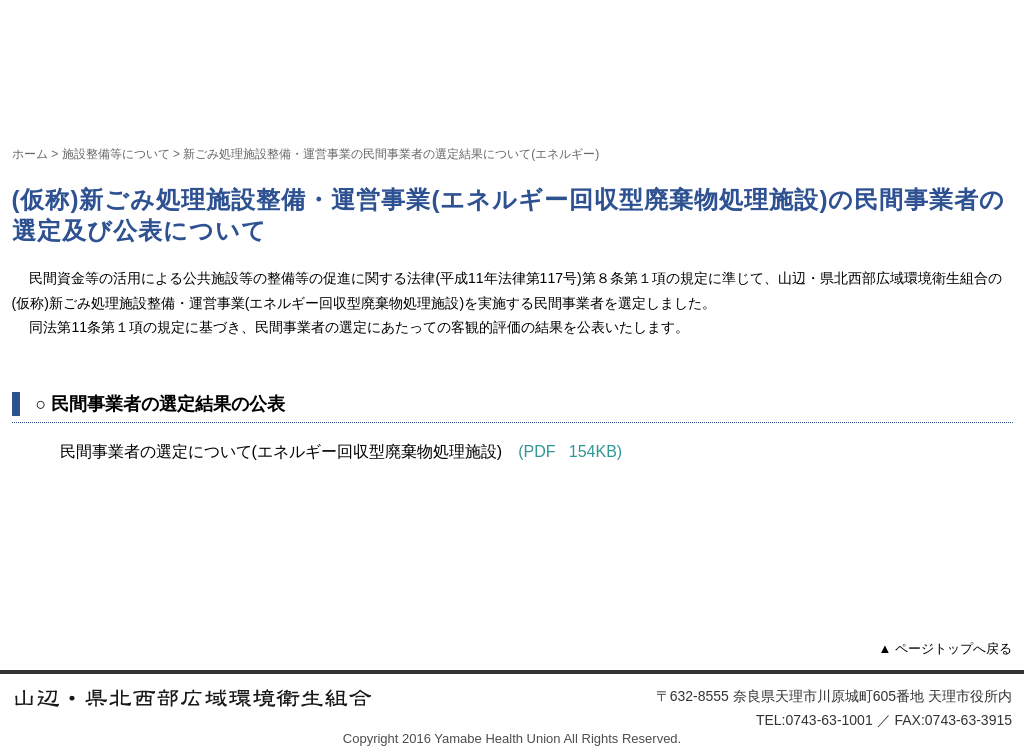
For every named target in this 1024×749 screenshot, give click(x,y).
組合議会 (707, 103)
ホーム (56, 103)
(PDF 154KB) (570, 451)
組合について (182, 103)
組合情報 (825, 103)
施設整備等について (359, 103)
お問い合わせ (948, 103)
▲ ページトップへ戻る (945, 648)
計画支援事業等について (550, 103)
